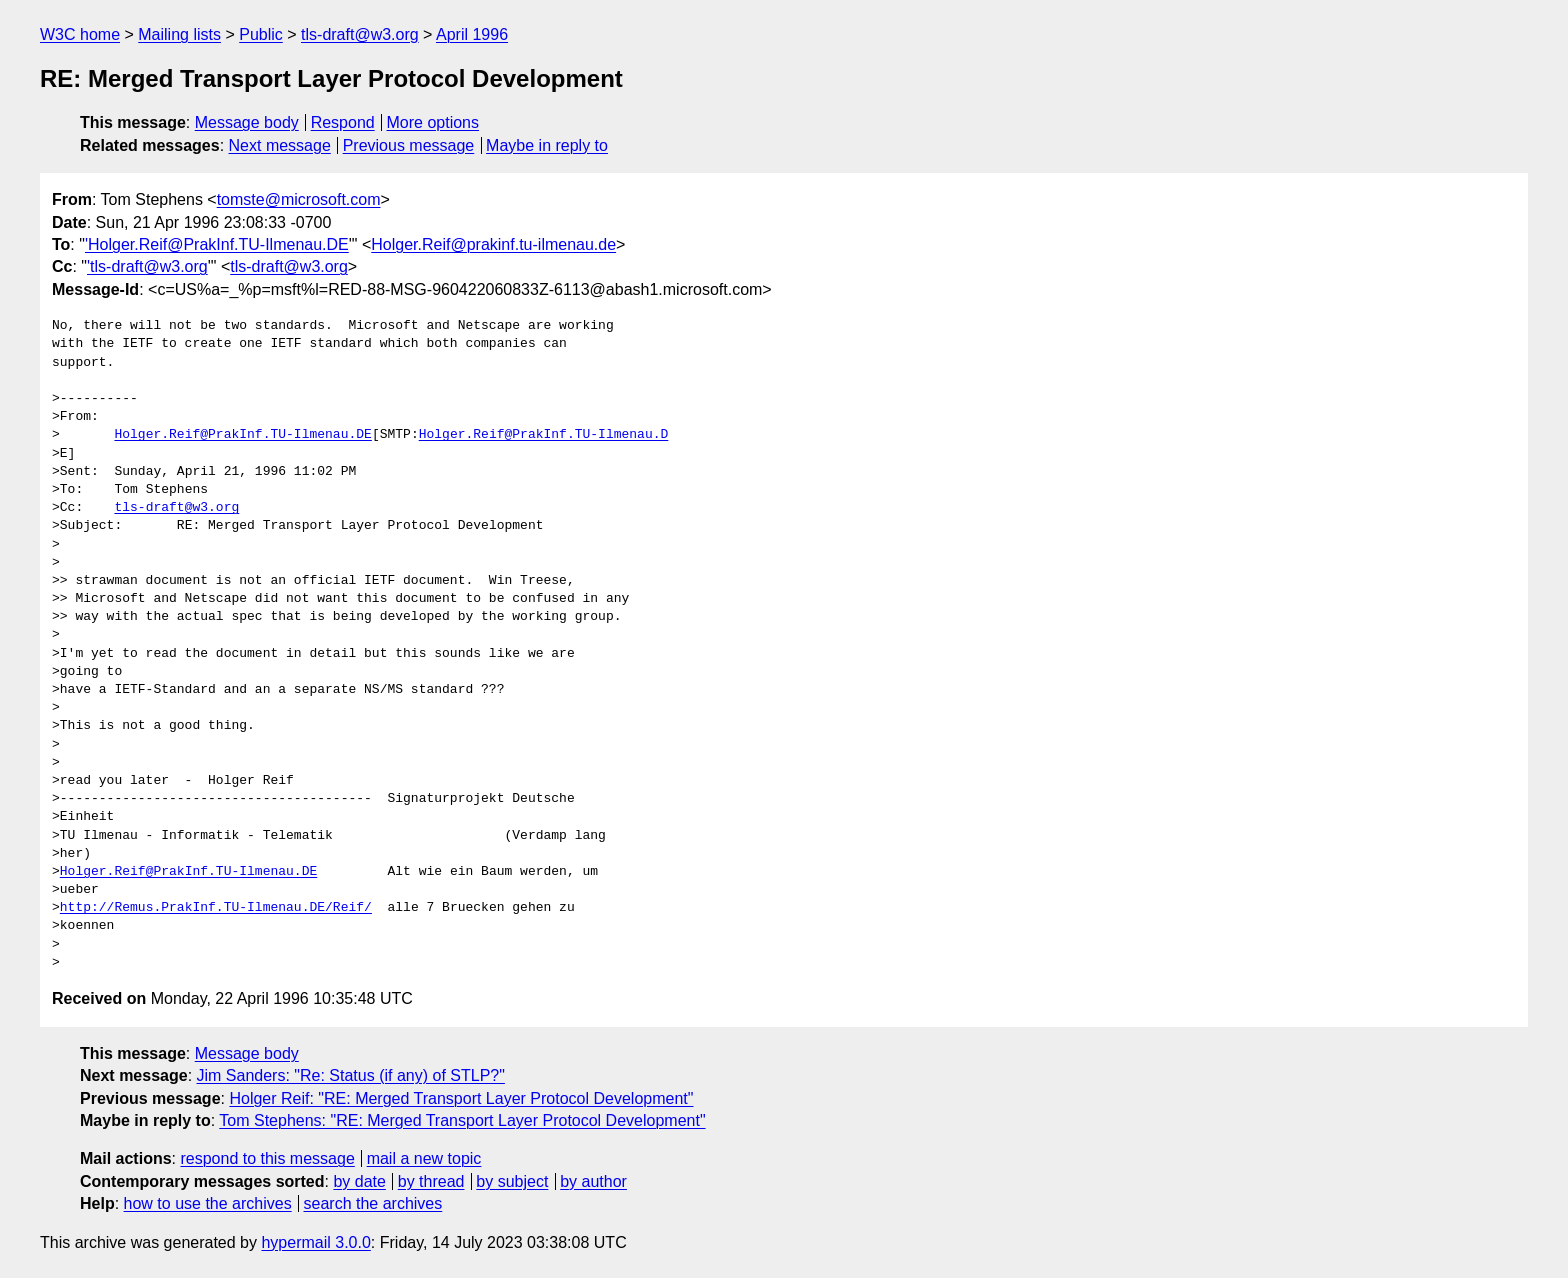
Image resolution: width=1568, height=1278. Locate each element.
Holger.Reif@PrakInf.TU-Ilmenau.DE (242, 435)
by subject (512, 1181)
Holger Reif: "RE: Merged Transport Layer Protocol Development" (461, 1098)
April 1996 (472, 34)
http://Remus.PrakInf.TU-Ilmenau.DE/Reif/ (216, 908)
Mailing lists (179, 34)
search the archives (373, 1203)
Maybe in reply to (547, 145)
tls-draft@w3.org (360, 34)
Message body (247, 122)
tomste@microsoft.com (299, 199)
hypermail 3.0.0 (315, 1242)
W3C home (80, 34)
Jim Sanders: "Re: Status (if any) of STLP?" (351, 1075)
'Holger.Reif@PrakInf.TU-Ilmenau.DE (217, 244)
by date (359, 1181)
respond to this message (267, 1158)
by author (593, 1181)
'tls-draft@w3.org (147, 266)
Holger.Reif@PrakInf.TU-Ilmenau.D (544, 435)
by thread (431, 1181)
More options (433, 122)
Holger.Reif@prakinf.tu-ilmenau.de (493, 244)
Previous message (409, 145)
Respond (343, 122)
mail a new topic (424, 1158)
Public (261, 34)
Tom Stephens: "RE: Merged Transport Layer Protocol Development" (462, 1120)
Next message (280, 145)
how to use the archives (208, 1203)
